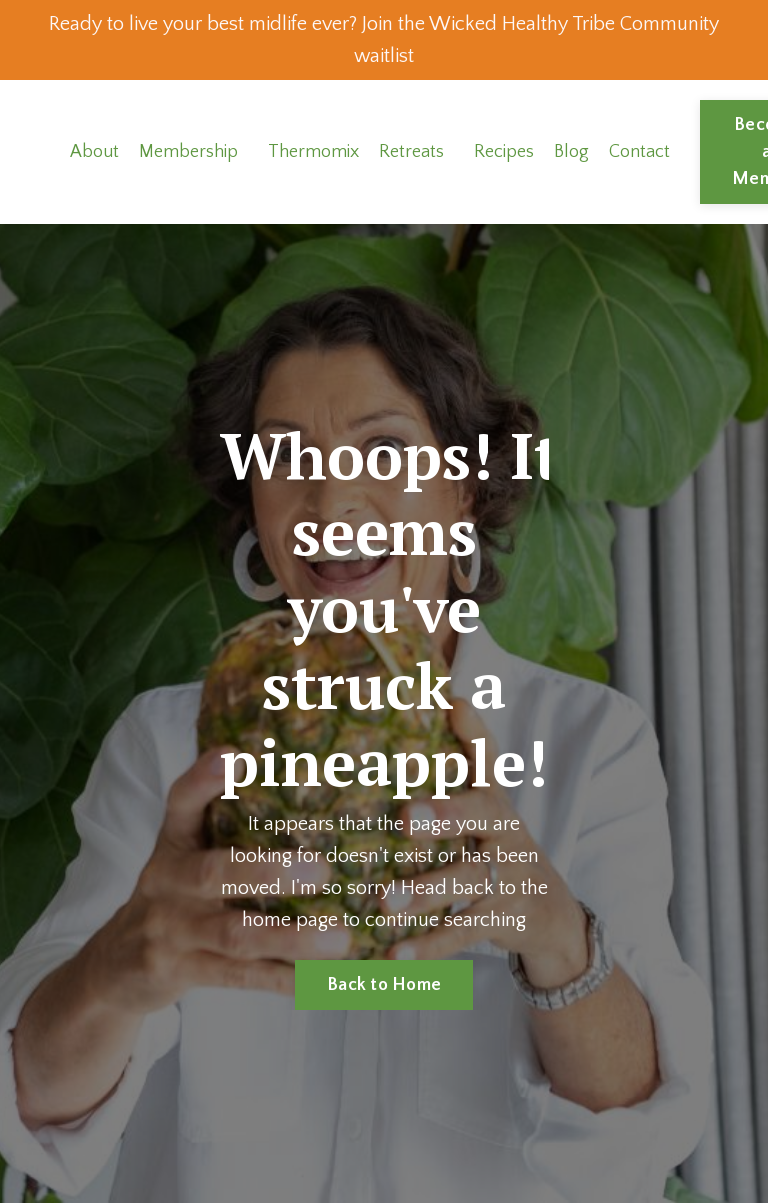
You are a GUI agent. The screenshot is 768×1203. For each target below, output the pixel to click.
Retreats (411, 152)
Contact (639, 152)
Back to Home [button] (384, 985)
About (94, 152)
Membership (188, 152)
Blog (571, 152)
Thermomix (313, 152)
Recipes (504, 152)
